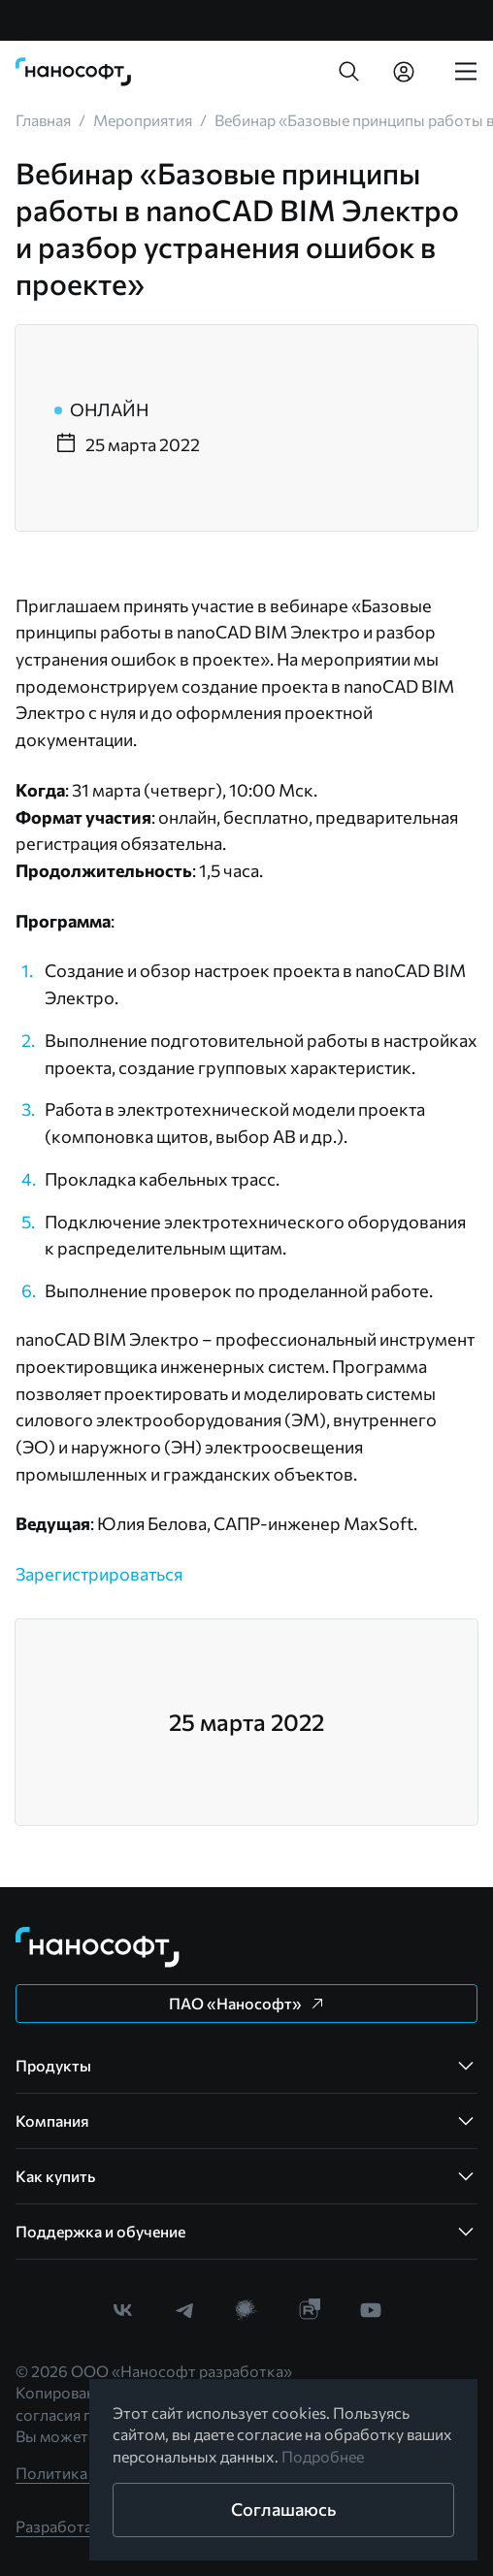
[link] (74, 71)
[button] (349, 71)
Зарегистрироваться (99, 1573)
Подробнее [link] (322, 2456)
